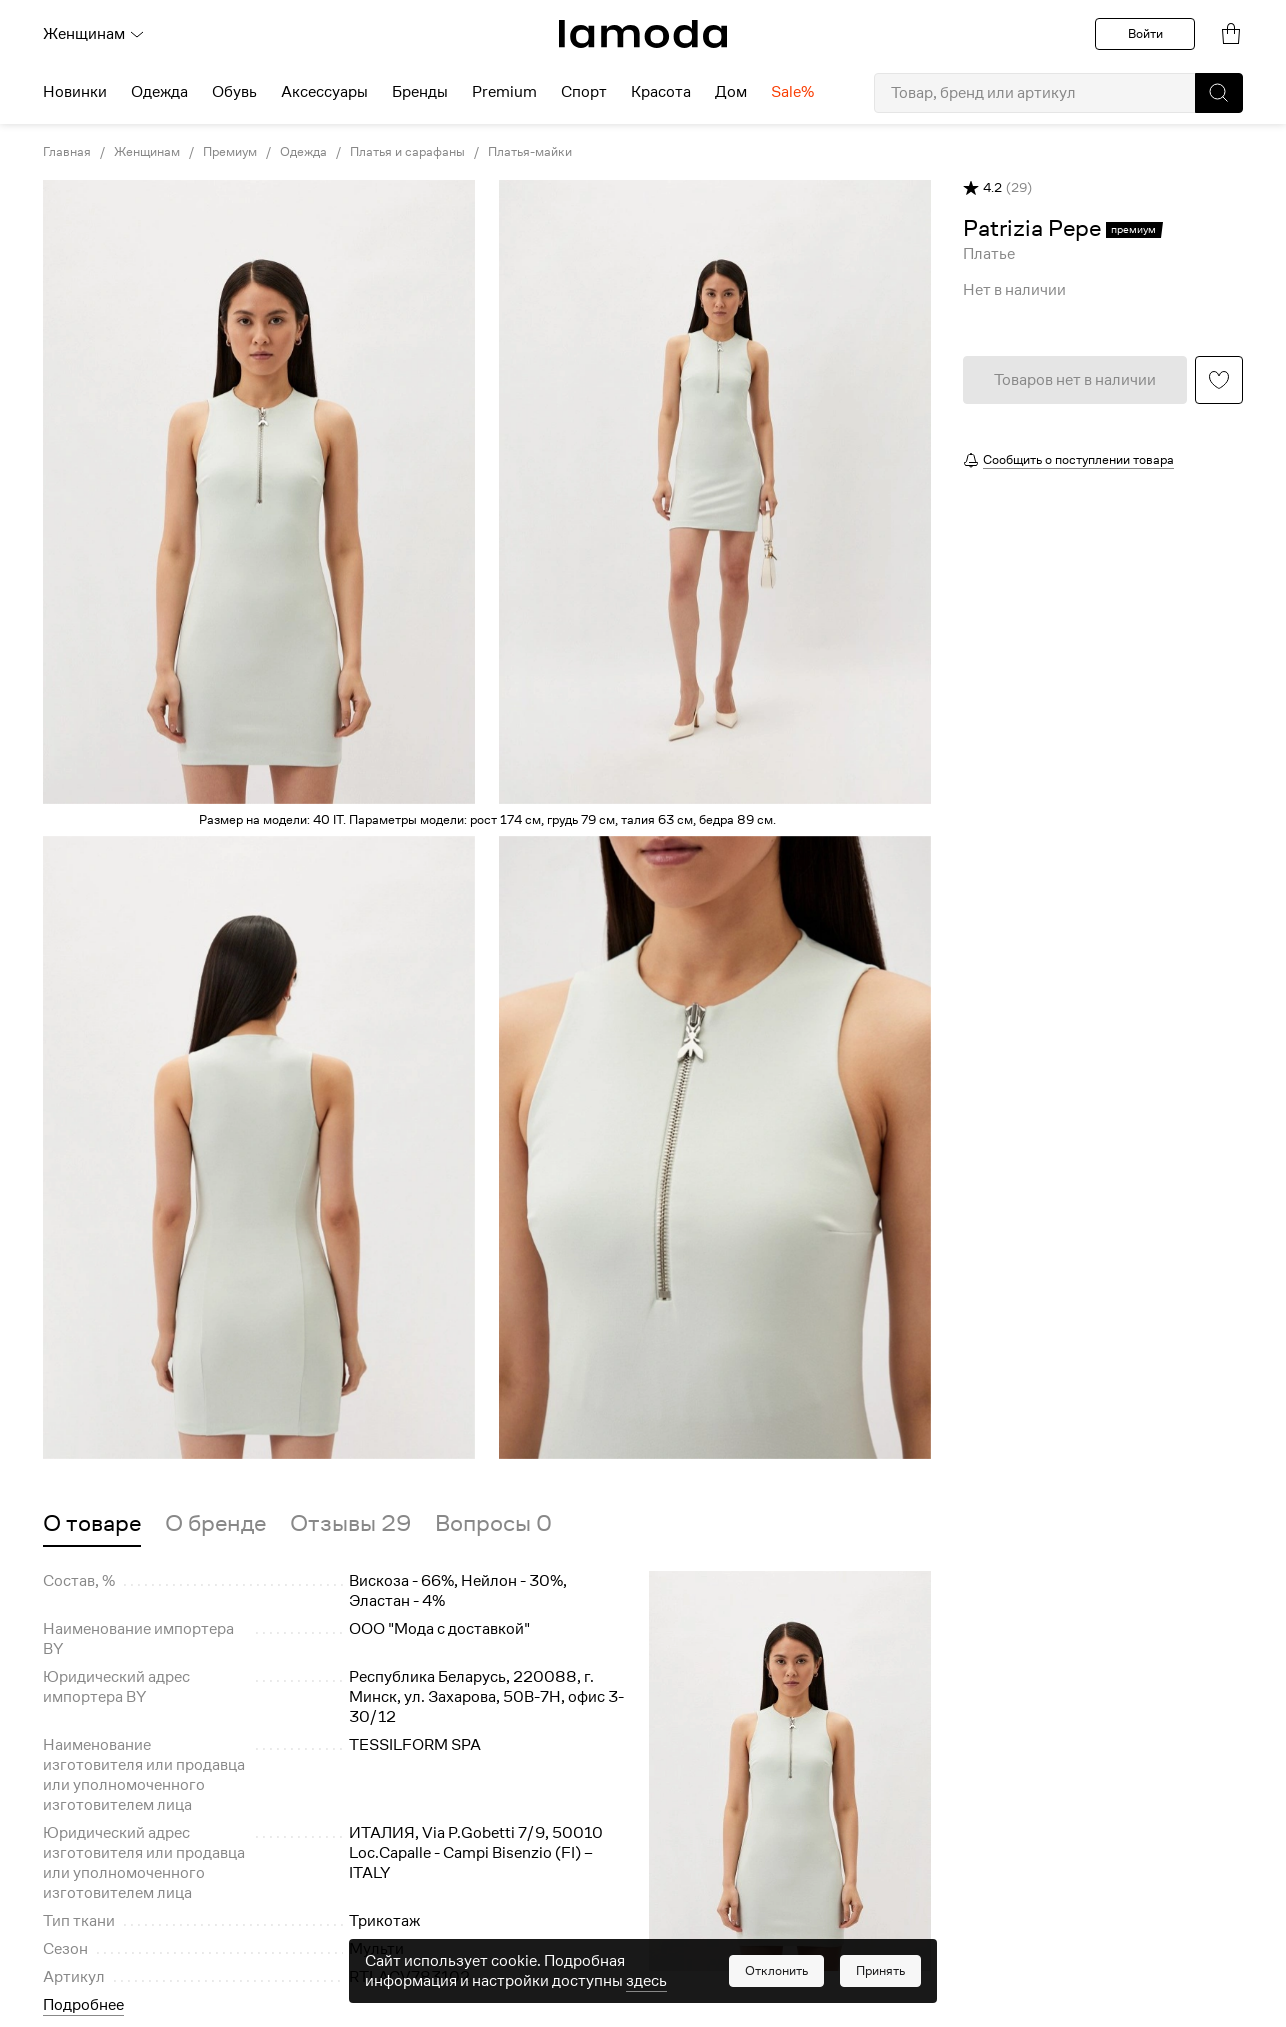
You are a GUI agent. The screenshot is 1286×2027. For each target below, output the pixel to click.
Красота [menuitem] (661, 92)
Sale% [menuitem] (792, 92)
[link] (643, 34)
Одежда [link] (303, 152)
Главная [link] (67, 152)
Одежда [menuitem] (159, 92)
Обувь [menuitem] (234, 92)
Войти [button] (1145, 33)
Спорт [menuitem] (584, 92)
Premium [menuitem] (504, 92)
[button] (1219, 93)
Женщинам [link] (147, 152)
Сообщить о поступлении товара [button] (1078, 459)
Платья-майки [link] (530, 152)
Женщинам (94, 34)
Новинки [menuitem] (75, 92)
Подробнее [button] (83, 2005)
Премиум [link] (230, 152)
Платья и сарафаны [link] (407, 152)
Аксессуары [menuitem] (324, 92)
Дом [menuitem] (731, 92)
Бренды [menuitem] (420, 92)
